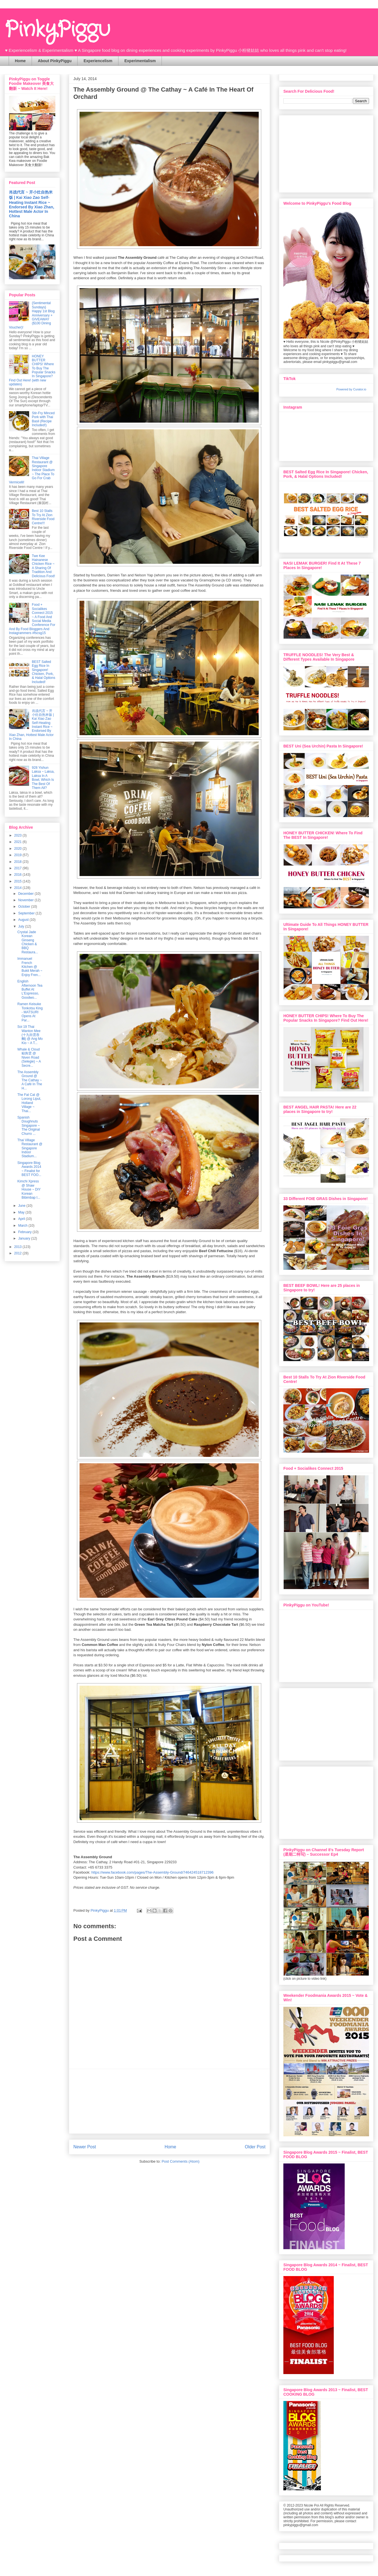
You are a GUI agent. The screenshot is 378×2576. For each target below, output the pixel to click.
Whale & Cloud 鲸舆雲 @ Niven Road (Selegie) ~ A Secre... (29, 1057)
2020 (18, 849)
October (24, 907)
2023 (18, 835)
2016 (18, 875)
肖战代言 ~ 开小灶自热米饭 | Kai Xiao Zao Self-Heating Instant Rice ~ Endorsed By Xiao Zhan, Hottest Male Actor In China (31, 204)
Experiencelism (97, 61)
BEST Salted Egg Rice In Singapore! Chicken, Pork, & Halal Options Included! (43, 672)
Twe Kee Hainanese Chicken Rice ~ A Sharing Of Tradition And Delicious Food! (43, 566)
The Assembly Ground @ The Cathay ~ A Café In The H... (29, 1080)
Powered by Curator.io (351, 389)
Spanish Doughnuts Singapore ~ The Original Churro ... (28, 1125)
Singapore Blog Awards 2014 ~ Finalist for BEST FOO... (29, 1169)
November (26, 900)
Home (20, 61)
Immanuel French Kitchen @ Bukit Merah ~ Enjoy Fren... (29, 967)
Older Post (255, 2146)
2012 (18, 1253)
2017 (18, 868)
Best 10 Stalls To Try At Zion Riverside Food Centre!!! (43, 517)
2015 (18, 881)
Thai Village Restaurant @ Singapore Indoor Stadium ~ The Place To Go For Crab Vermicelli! (32, 470)
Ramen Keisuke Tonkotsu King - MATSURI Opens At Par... (30, 1012)
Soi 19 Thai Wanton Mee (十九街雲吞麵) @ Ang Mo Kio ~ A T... (30, 1035)
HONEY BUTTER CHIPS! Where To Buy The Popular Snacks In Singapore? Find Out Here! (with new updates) (32, 370)
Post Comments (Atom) (180, 2161)
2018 (18, 862)
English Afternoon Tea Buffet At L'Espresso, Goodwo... (30, 989)
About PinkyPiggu (55, 61)
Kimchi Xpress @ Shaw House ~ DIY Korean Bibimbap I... (29, 1189)
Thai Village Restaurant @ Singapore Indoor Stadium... (29, 1148)
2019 (18, 855)
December (26, 894)
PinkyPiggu (57, 30)
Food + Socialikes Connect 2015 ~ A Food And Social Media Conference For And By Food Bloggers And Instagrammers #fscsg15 (32, 619)
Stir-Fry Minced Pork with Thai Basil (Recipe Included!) (43, 419)
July (21, 926)
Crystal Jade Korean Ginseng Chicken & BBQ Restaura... (27, 942)
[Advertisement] (169, 2101)
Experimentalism (140, 61)
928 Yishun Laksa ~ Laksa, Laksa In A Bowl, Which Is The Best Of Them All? (43, 778)
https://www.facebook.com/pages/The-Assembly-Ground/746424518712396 (152, 1872)
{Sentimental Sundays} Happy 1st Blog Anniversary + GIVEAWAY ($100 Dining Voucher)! (32, 315)
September (27, 913)
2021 (18, 842)
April (22, 1219)
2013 (18, 1247)
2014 (18, 888)
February (25, 1232)
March (23, 1226)
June (22, 1206)
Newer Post (84, 2146)
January (24, 1238)
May (21, 1212)
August (24, 920)
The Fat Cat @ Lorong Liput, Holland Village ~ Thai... (29, 1103)
